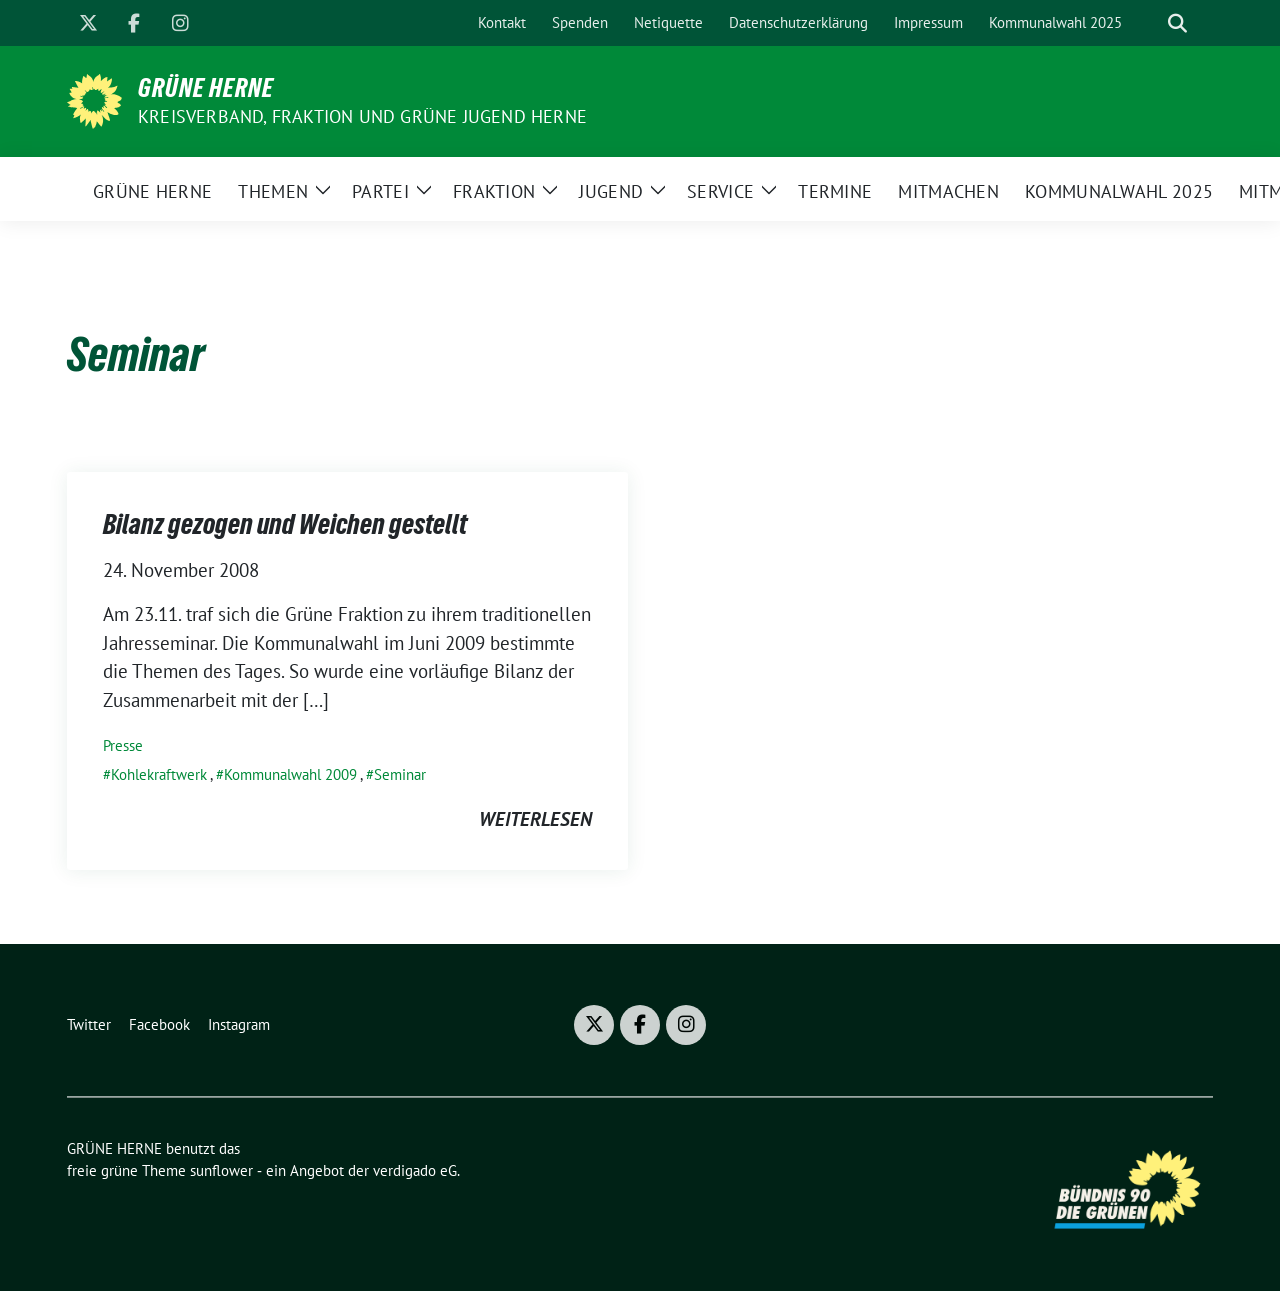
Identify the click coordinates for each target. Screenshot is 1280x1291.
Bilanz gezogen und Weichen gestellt (285, 524)
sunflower (221, 1170)
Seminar (400, 774)
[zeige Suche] (1177, 23)
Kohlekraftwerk (159, 774)
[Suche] (1149, 23)
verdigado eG (415, 1170)
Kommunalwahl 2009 (290, 774)
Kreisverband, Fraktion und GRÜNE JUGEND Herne (362, 116)
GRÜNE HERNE (206, 88)
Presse (123, 745)
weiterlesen (535, 819)
